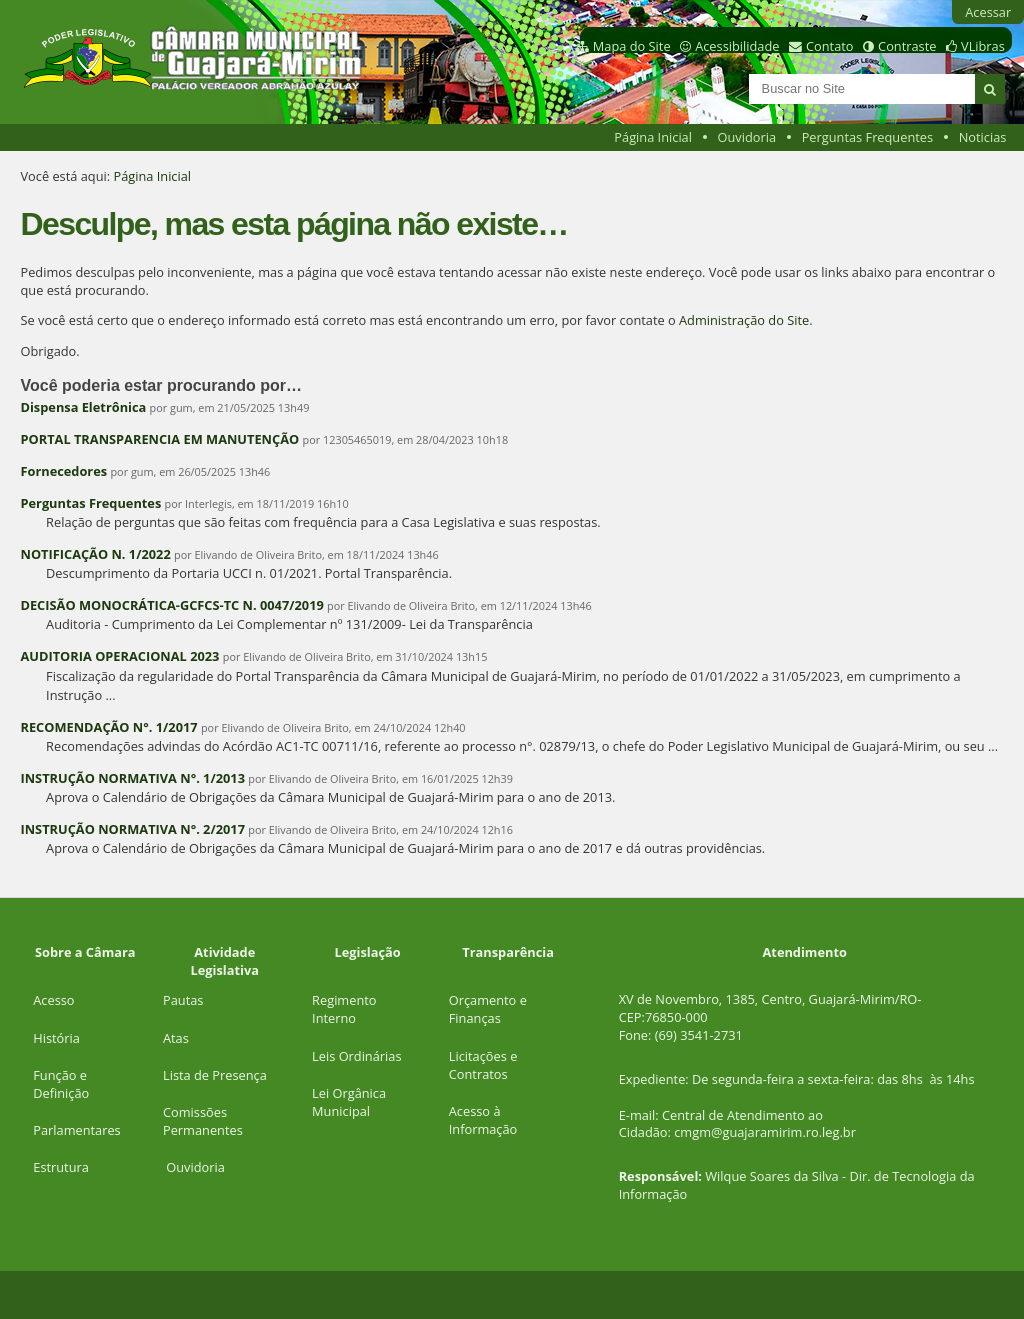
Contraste (907, 46)
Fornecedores (63, 471)
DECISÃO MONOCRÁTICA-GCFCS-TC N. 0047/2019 (171, 605)
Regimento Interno (344, 1009)
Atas (176, 1038)
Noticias (983, 137)
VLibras (983, 46)
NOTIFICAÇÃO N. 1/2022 (95, 554)
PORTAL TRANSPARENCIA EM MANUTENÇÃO (159, 439)
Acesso (53, 1000)
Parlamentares (76, 1130)
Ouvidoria (747, 137)
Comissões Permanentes (203, 1121)
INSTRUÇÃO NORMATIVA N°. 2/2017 (132, 829)
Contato (830, 46)
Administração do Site (744, 320)
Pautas (183, 1000)
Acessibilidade (737, 46)
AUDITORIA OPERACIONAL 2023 (119, 656)
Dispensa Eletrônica (84, 407)
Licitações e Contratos (483, 1065)
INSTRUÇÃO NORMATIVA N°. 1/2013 (132, 778)
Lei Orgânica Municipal (349, 1102)
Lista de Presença (215, 1075)
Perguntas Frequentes (867, 137)
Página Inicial (653, 137)
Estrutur (57, 1167)
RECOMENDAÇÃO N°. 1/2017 (108, 727)
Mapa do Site (632, 46)
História (56, 1038)
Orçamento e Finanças (488, 1009)
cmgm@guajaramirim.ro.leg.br (765, 1132)
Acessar (988, 12)
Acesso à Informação (483, 1120)
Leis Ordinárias (356, 1056)
